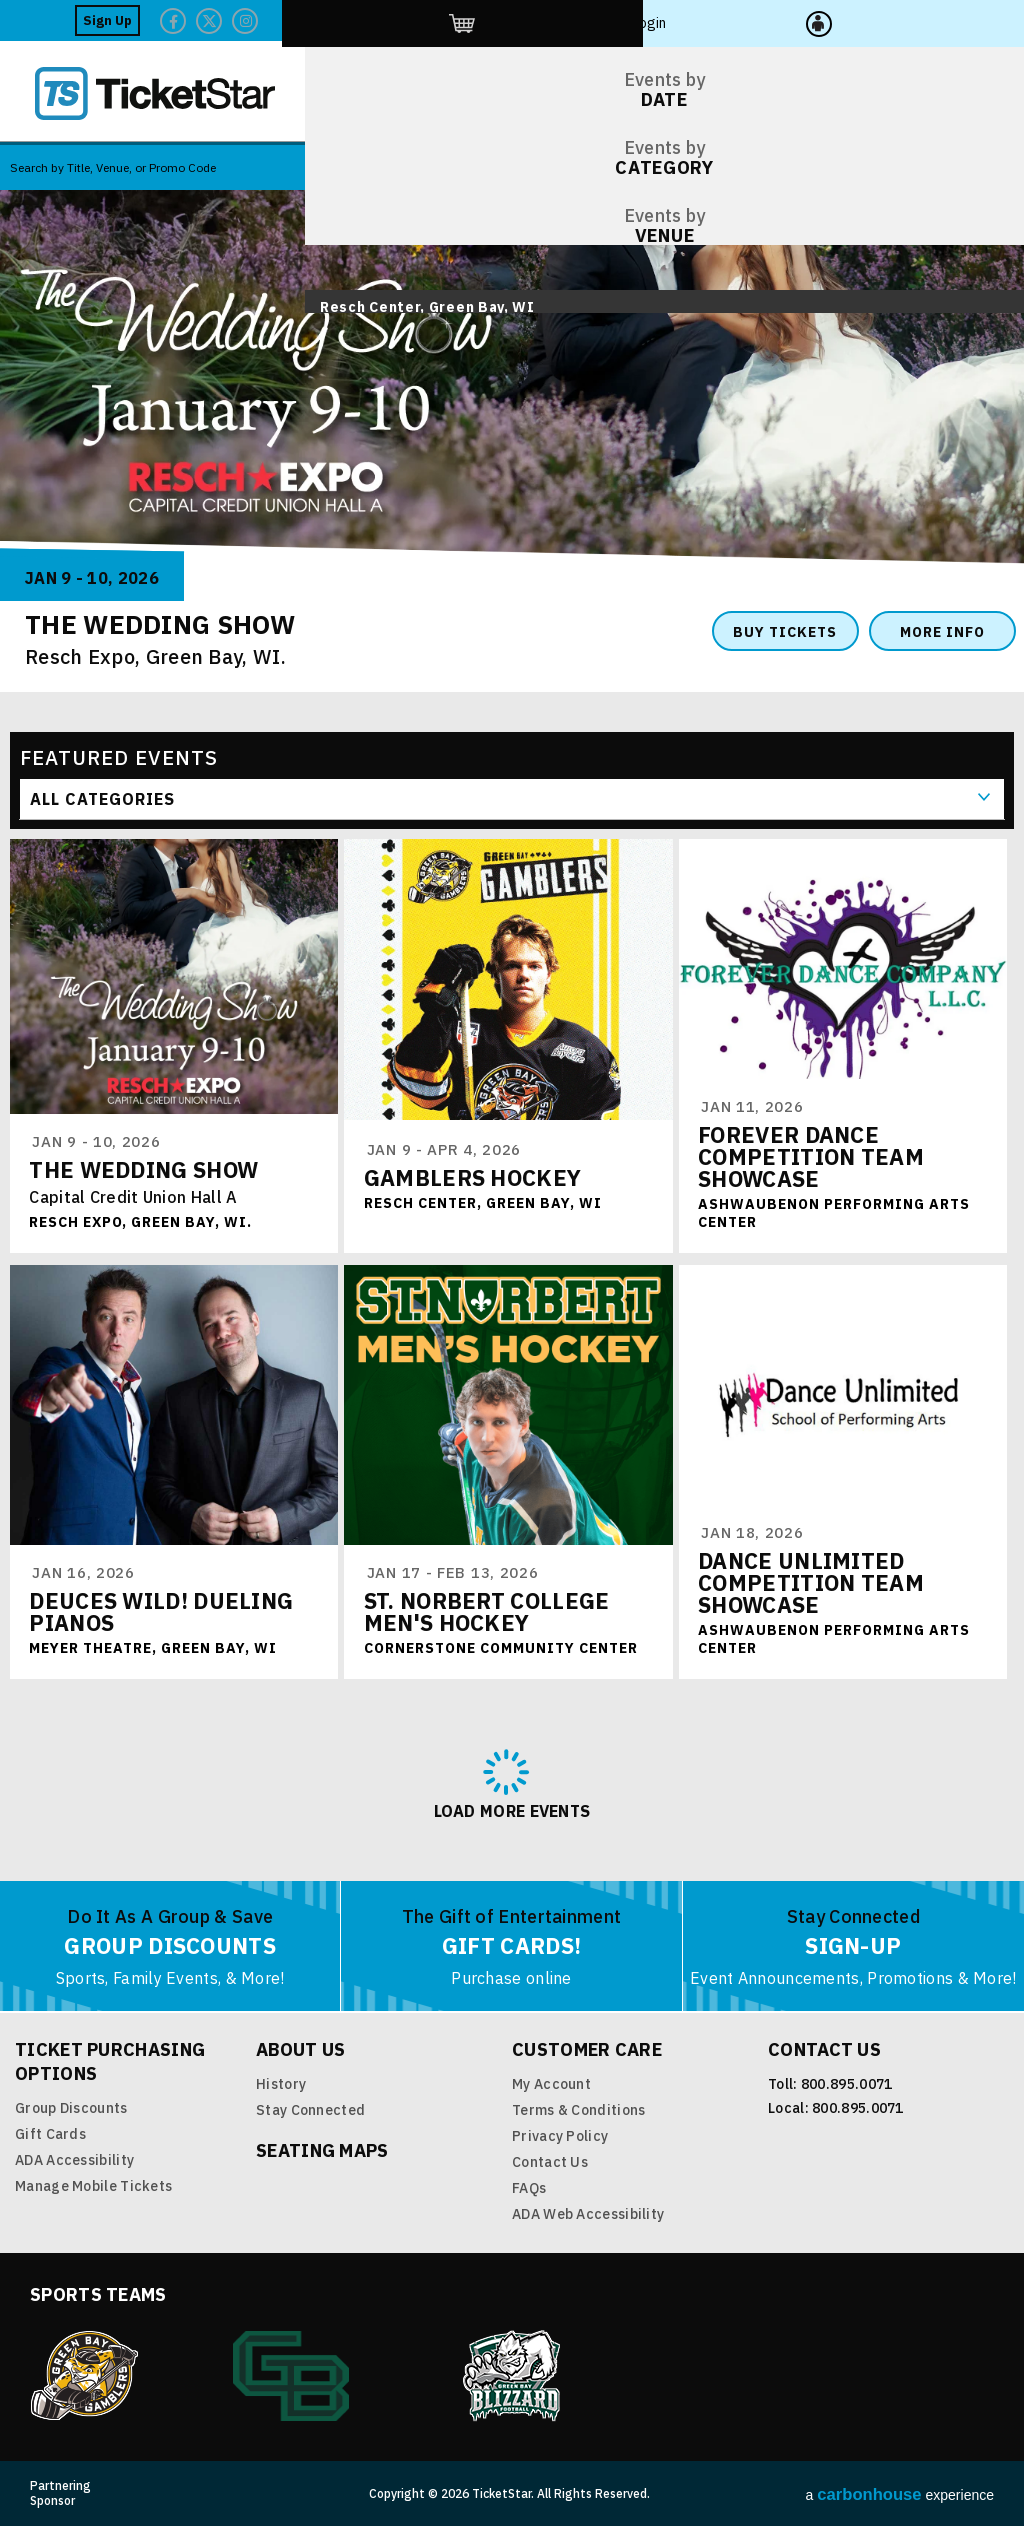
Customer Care (587, 2049)
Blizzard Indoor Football (513, 2376)
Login (946, 20)
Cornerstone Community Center (501, 1649)
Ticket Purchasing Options (110, 2061)
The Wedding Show (144, 1170)
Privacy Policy (560, 2136)
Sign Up (671, 20)
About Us (300, 2049)
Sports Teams (98, 2294)
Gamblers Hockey (473, 1182)
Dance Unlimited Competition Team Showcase (812, 1583)
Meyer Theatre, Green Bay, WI (154, 1649)
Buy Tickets (785, 632)
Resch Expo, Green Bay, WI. (155, 656)
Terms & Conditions (578, 2110)
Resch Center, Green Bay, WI (483, 1208)
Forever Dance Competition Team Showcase (812, 1157)
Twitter (773, 21)
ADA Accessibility (74, 2160)
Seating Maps (322, 2150)
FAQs (529, 2188)
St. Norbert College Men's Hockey (487, 1612)
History (281, 2084)
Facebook (737, 21)
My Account (551, 2084)
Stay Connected (310, 2110)
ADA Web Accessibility (588, 2214)
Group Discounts (71, 2108)
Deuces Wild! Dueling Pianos (162, 1612)
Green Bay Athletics (291, 2376)
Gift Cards (50, 2134)
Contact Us (550, 2162)
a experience (900, 2494)
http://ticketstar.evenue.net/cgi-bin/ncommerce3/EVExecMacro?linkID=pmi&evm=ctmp (875, 20)
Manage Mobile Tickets (93, 2186)
